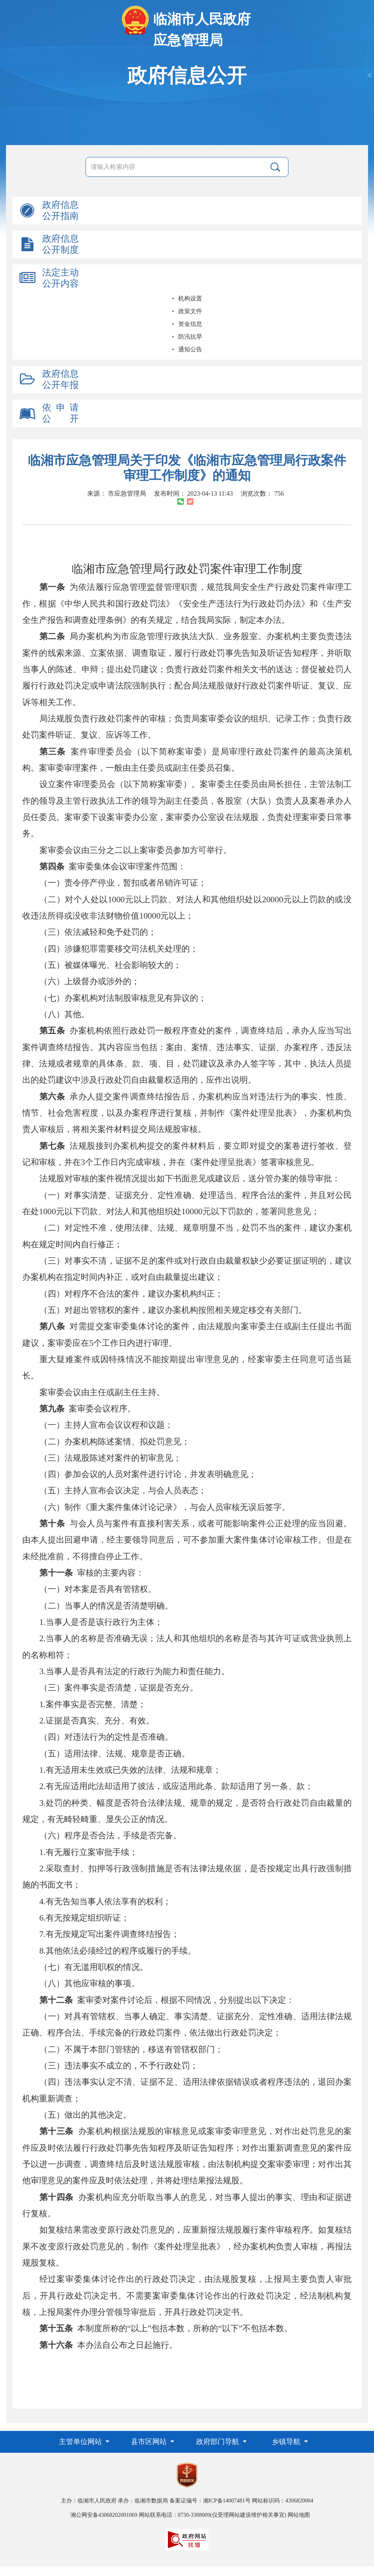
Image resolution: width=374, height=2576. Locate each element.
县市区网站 (150, 2442)
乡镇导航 (287, 2442)
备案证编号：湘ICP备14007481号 (210, 2501)
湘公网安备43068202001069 (103, 2515)
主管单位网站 (81, 2442)
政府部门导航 (218, 2442)
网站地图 (299, 2515)
